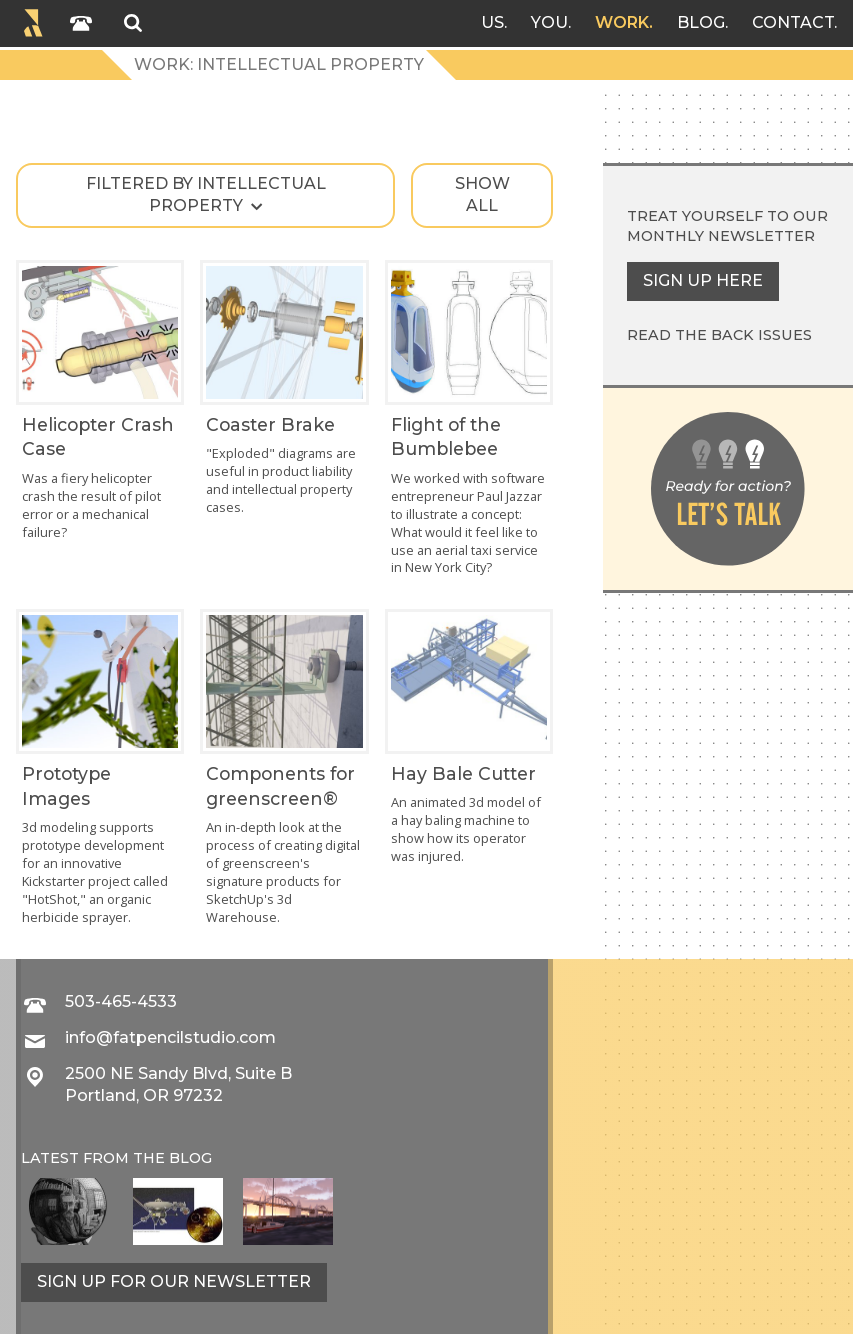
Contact (793, 22)
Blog (701, 22)
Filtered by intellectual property (206, 194)
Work (622, 22)
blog (190, 1158)
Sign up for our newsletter (174, 1281)
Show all (482, 194)
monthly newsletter (721, 236)
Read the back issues (719, 335)
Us (492, 22)
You (549, 22)
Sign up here (703, 280)
